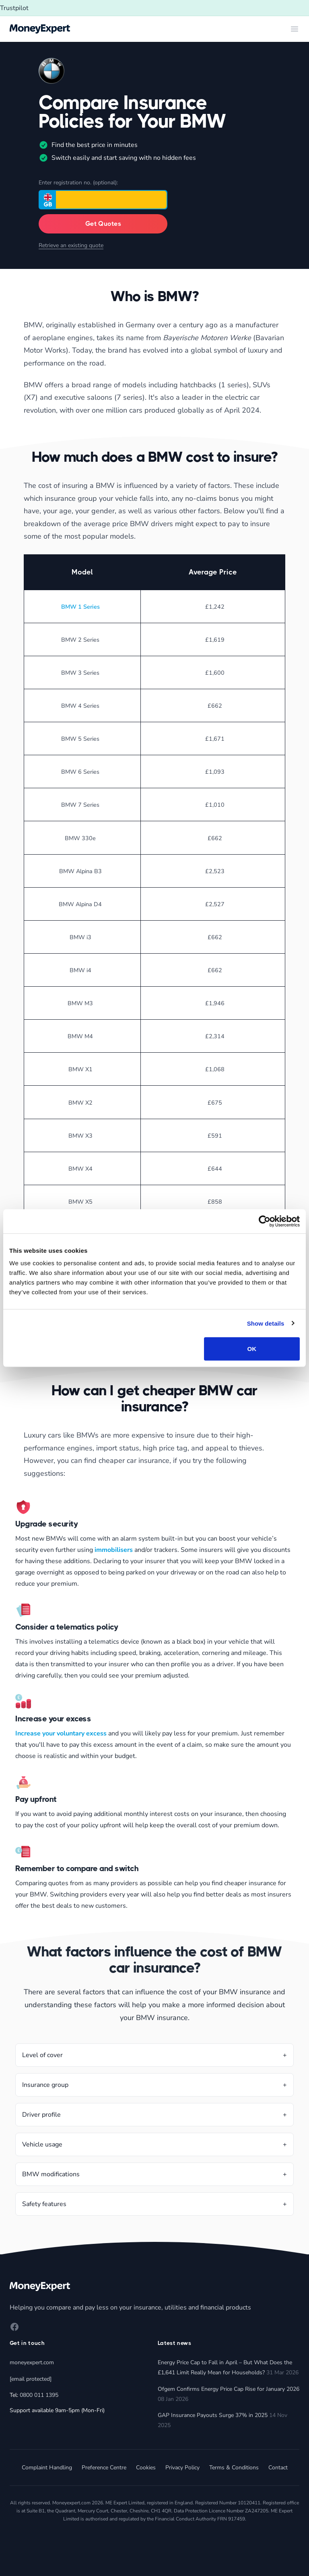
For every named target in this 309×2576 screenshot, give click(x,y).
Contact (278, 2467)
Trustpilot (14, 8)
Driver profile (41, 2114)
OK (252, 1348)
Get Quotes (103, 223)
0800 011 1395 (39, 2395)
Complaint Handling (47, 2467)
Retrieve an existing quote (71, 245)
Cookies (146, 2467)
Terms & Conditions (234, 2467)
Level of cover (42, 2055)
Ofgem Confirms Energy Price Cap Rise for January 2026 (228, 2389)
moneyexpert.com (32, 2362)
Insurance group (45, 2084)
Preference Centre (104, 2467)
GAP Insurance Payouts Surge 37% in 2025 (213, 2415)
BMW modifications (51, 2174)
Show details (265, 1323)
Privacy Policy (182, 2467)
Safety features (44, 2204)
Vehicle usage (42, 2144)
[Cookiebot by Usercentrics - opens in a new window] (264, 1221)
